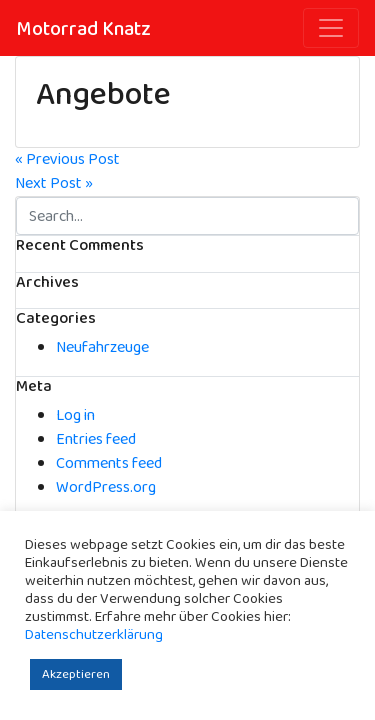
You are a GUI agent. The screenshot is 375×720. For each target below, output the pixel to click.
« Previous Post (67, 159)
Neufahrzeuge (102, 347)
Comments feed (109, 463)
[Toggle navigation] (331, 28)
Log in (75, 415)
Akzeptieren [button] (76, 674)
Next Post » (54, 183)
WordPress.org (106, 487)
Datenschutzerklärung (94, 635)
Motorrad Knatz (83, 29)
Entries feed (96, 439)
